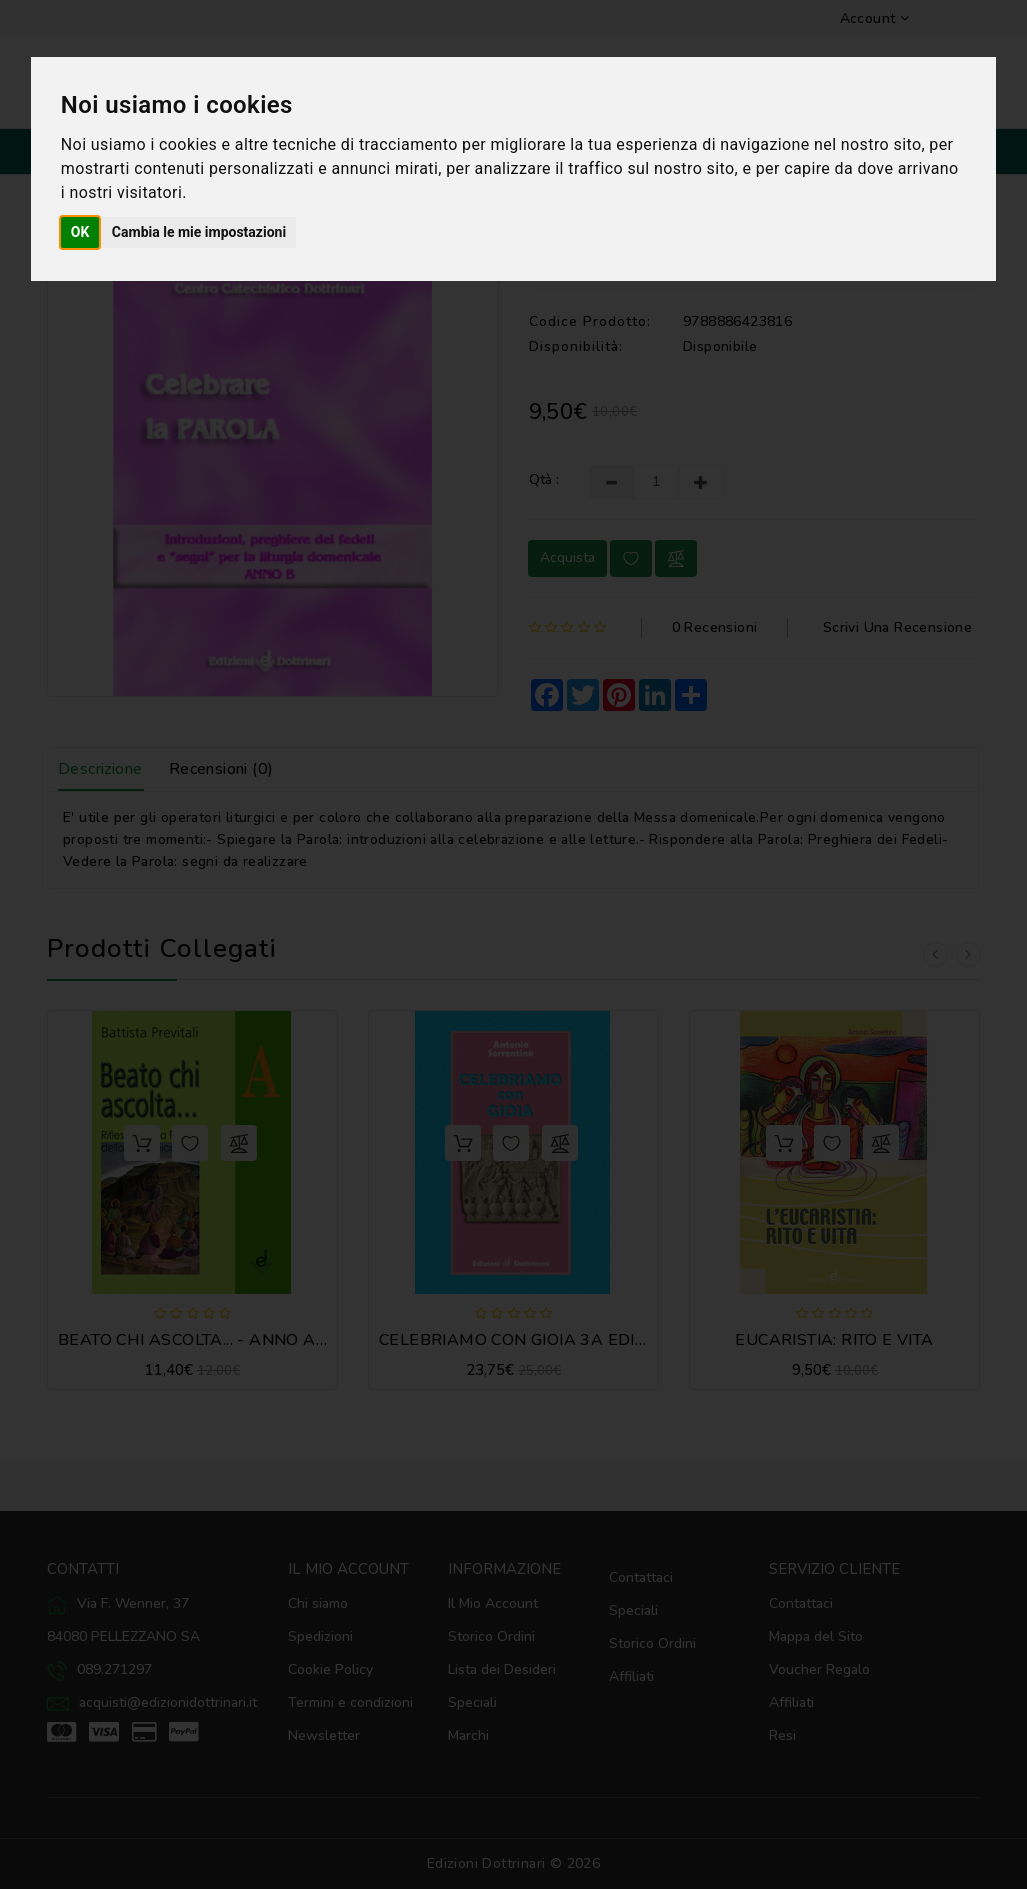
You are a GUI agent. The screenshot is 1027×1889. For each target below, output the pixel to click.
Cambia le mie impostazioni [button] (199, 232)
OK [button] (80, 232)
